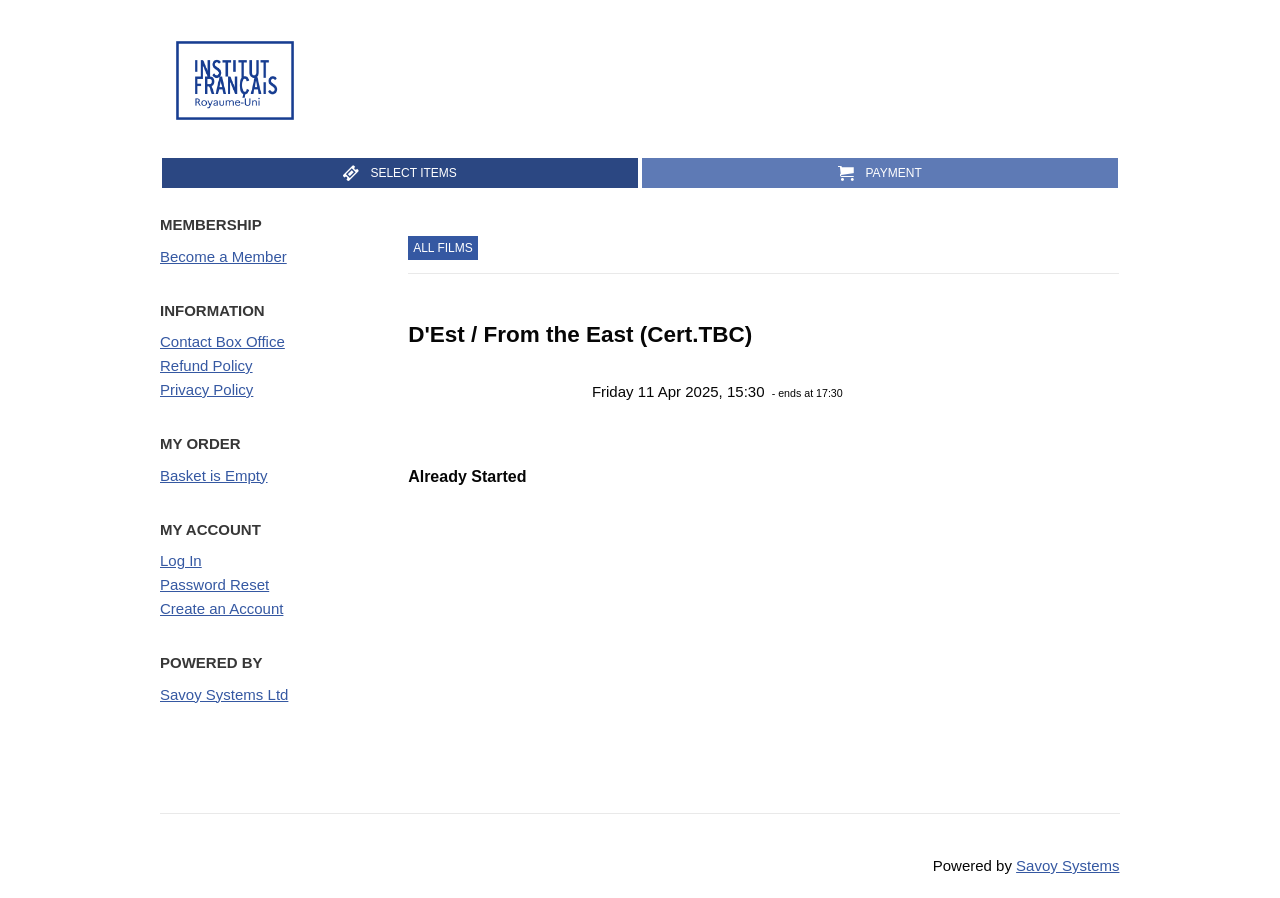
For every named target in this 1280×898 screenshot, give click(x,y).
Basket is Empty (214, 475)
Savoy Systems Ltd (224, 694)
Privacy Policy (206, 389)
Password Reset (214, 584)
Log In (181, 560)
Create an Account (221, 608)
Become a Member (223, 256)
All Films (443, 248)
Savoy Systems (1067, 865)
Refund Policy (206, 365)
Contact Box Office (222, 341)
